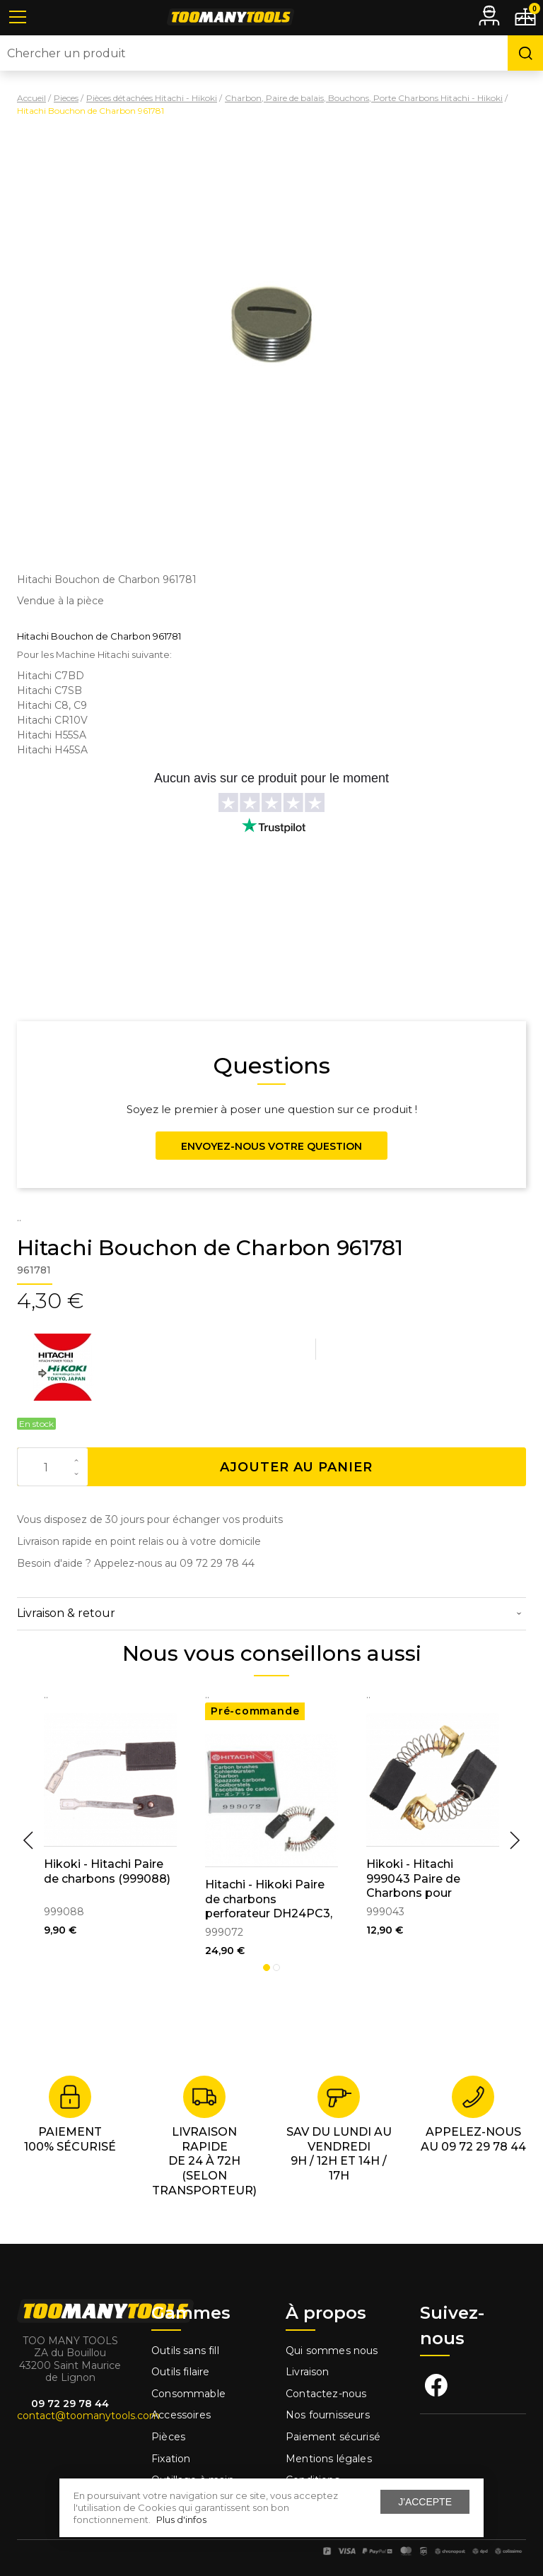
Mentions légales (330, 2458)
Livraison (307, 2371)
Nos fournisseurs (328, 2415)
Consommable (188, 2393)
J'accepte (425, 2501)
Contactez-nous (326, 2393)
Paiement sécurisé (333, 2436)
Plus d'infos (181, 2519)
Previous (28, 1840)
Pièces (168, 2436)
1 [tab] (266, 1967)
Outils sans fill (185, 2350)
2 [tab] (276, 1967)
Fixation (170, 2458)
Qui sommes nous (332, 2350)
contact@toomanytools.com (88, 2415)
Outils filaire (180, 2371)
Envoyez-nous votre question (271, 1146)
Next (514, 1840)
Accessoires (181, 2415)
